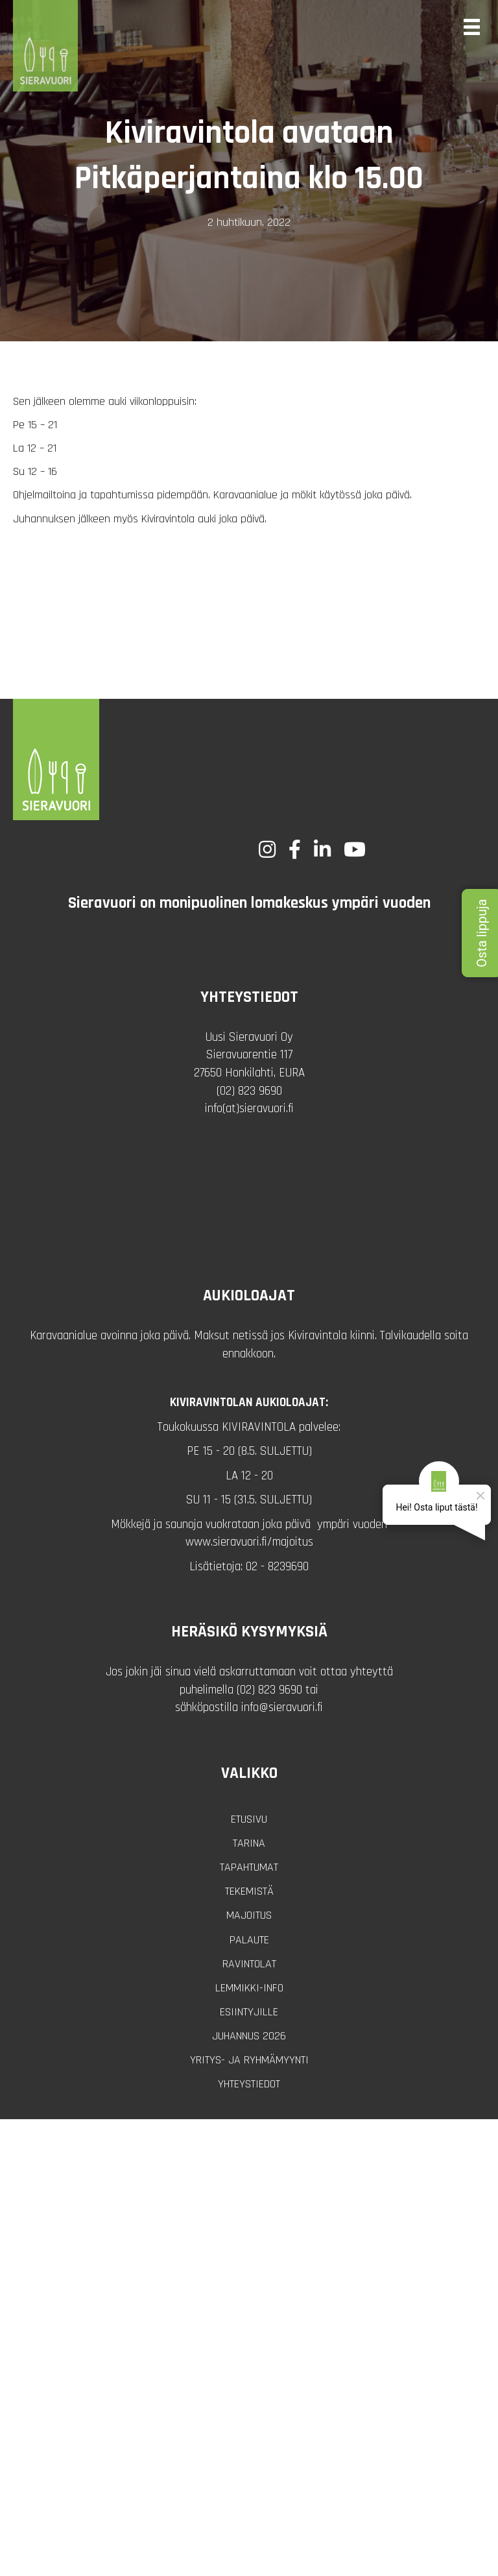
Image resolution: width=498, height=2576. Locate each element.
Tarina (249, 1843)
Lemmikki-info (249, 1987)
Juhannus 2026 (249, 2035)
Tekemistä (249, 1891)
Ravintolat (249, 1963)
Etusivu (249, 1819)
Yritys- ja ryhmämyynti (249, 2059)
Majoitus (249, 1915)
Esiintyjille (249, 2011)
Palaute (249, 1939)
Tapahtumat (249, 1867)
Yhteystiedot (249, 2083)
